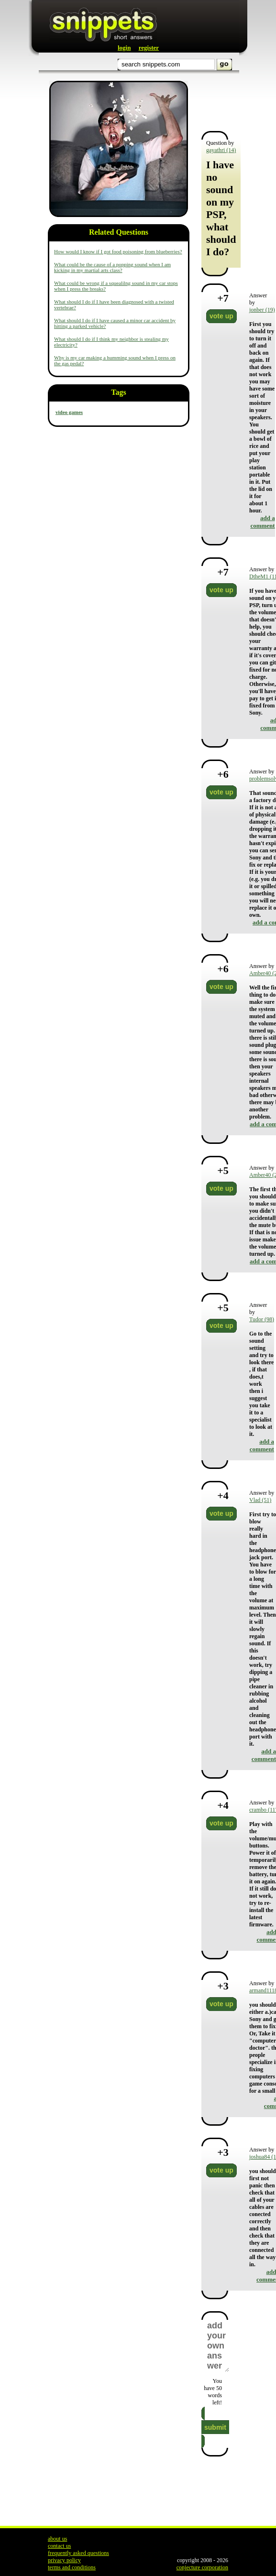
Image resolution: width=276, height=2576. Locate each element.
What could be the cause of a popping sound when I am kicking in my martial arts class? (112, 267)
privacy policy (64, 2560)
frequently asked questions (78, 2553)
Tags (118, 392)
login (124, 47)
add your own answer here (217, 2346)
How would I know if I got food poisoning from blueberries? (118, 251)
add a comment (262, 521)
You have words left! (213, 2392)
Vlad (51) (260, 1500)
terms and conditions (72, 2567)
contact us (59, 2546)
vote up (221, 316)
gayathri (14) (221, 150)
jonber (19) (262, 309)
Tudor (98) (261, 1319)
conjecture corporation (202, 2567)
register (149, 47)
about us (57, 2538)
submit (215, 2427)
